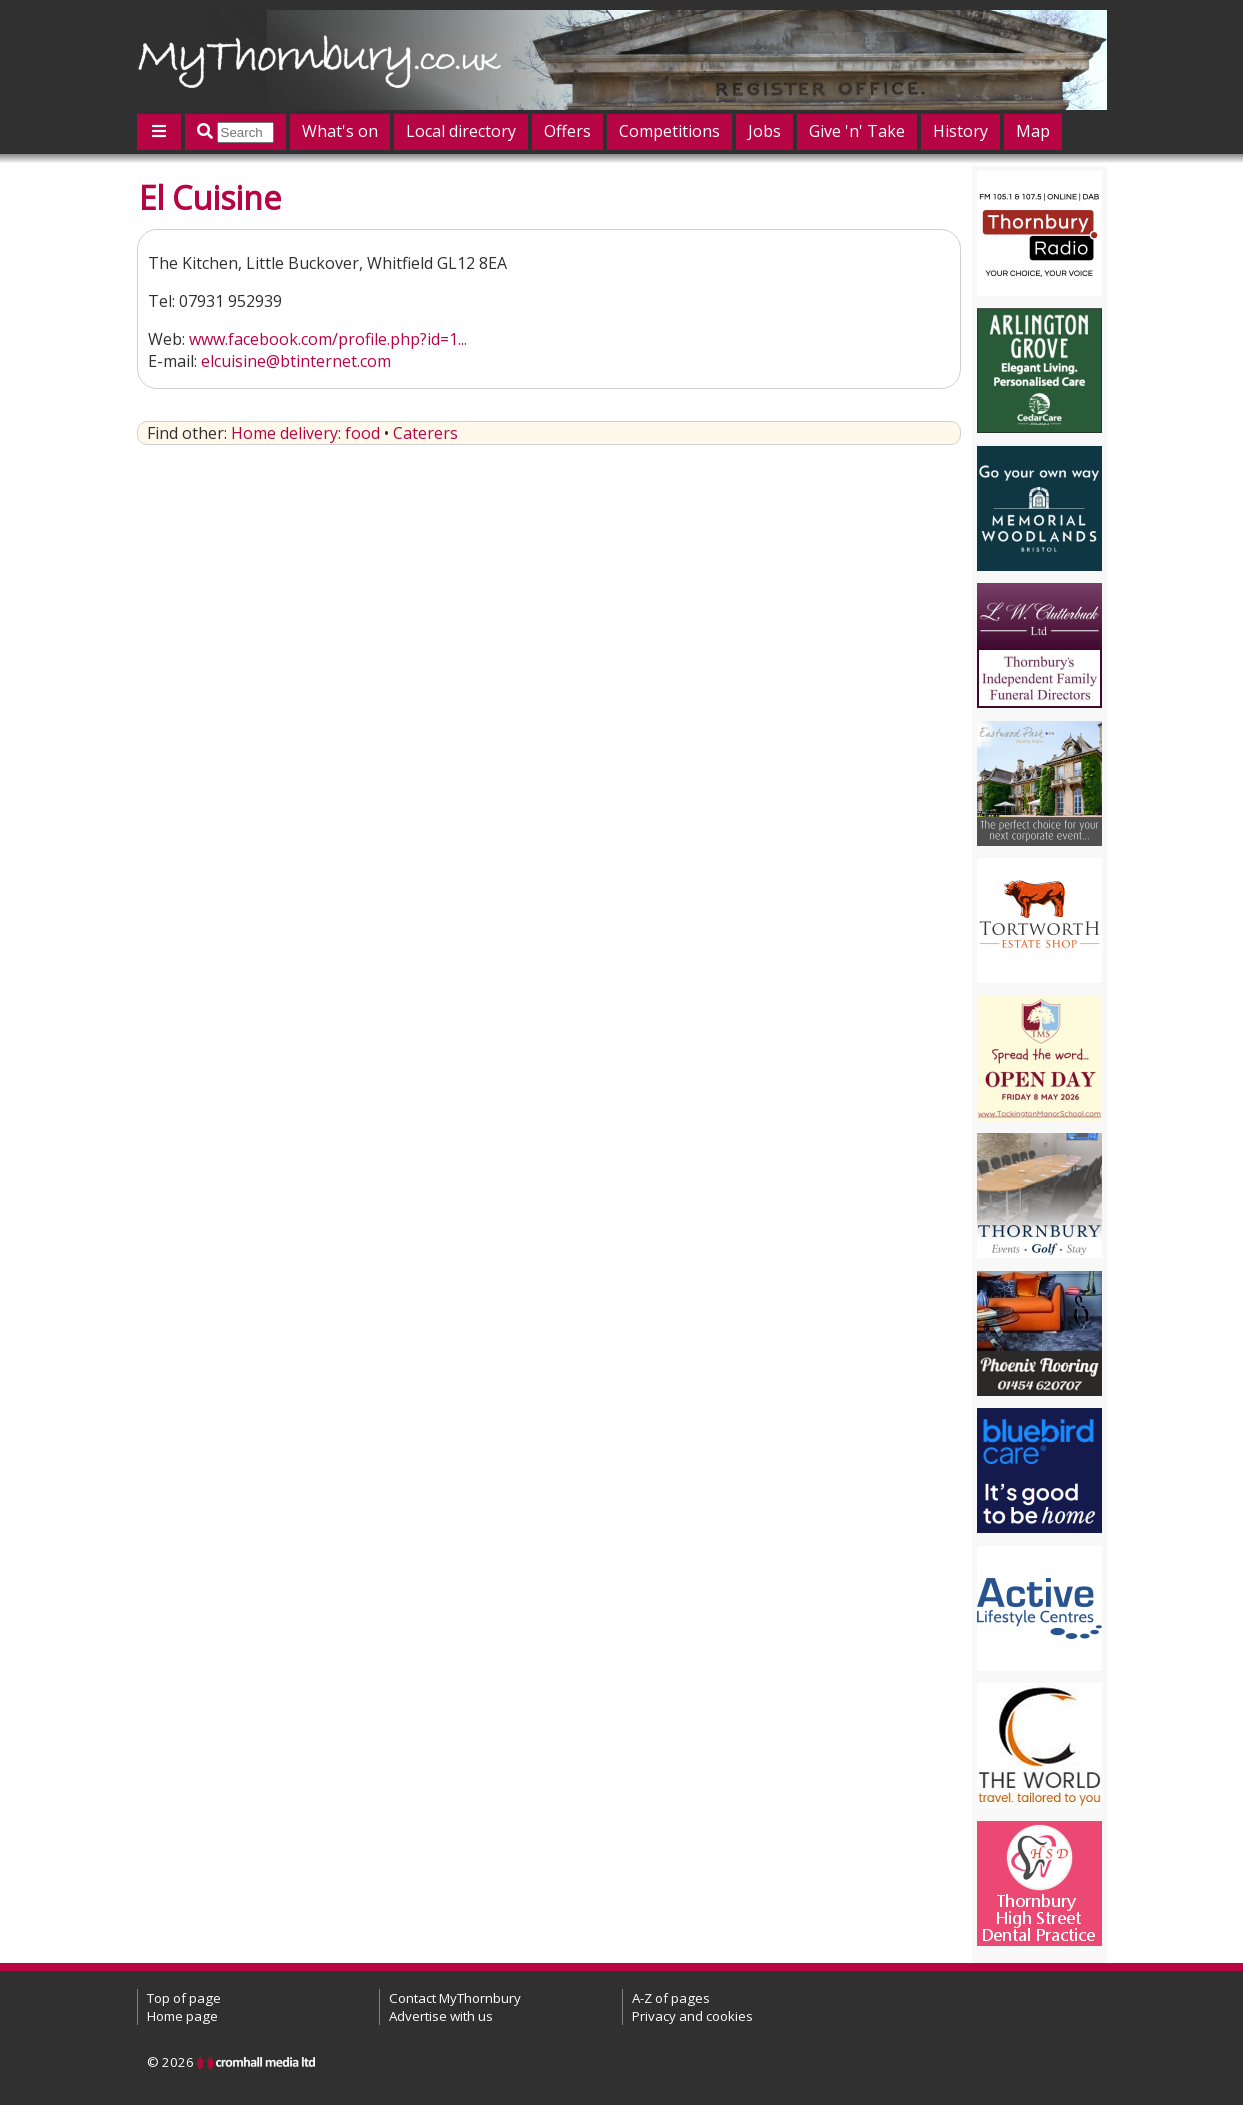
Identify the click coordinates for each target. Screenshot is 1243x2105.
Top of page (184, 1998)
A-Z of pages (671, 1998)
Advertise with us (441, 2016)
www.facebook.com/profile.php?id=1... (328, 339)
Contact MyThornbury (455, 1998)
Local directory (461, 131)
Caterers (425, 433)
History (960, 131)
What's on (340, 131)
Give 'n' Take (857, 131)
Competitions (669, 131)
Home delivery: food (305, 433)
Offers (567, 131)
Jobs (764, 131)
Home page (182, 2016)
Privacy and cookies (692, 2016)
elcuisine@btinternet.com (296, 361)
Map (1033, 131)
